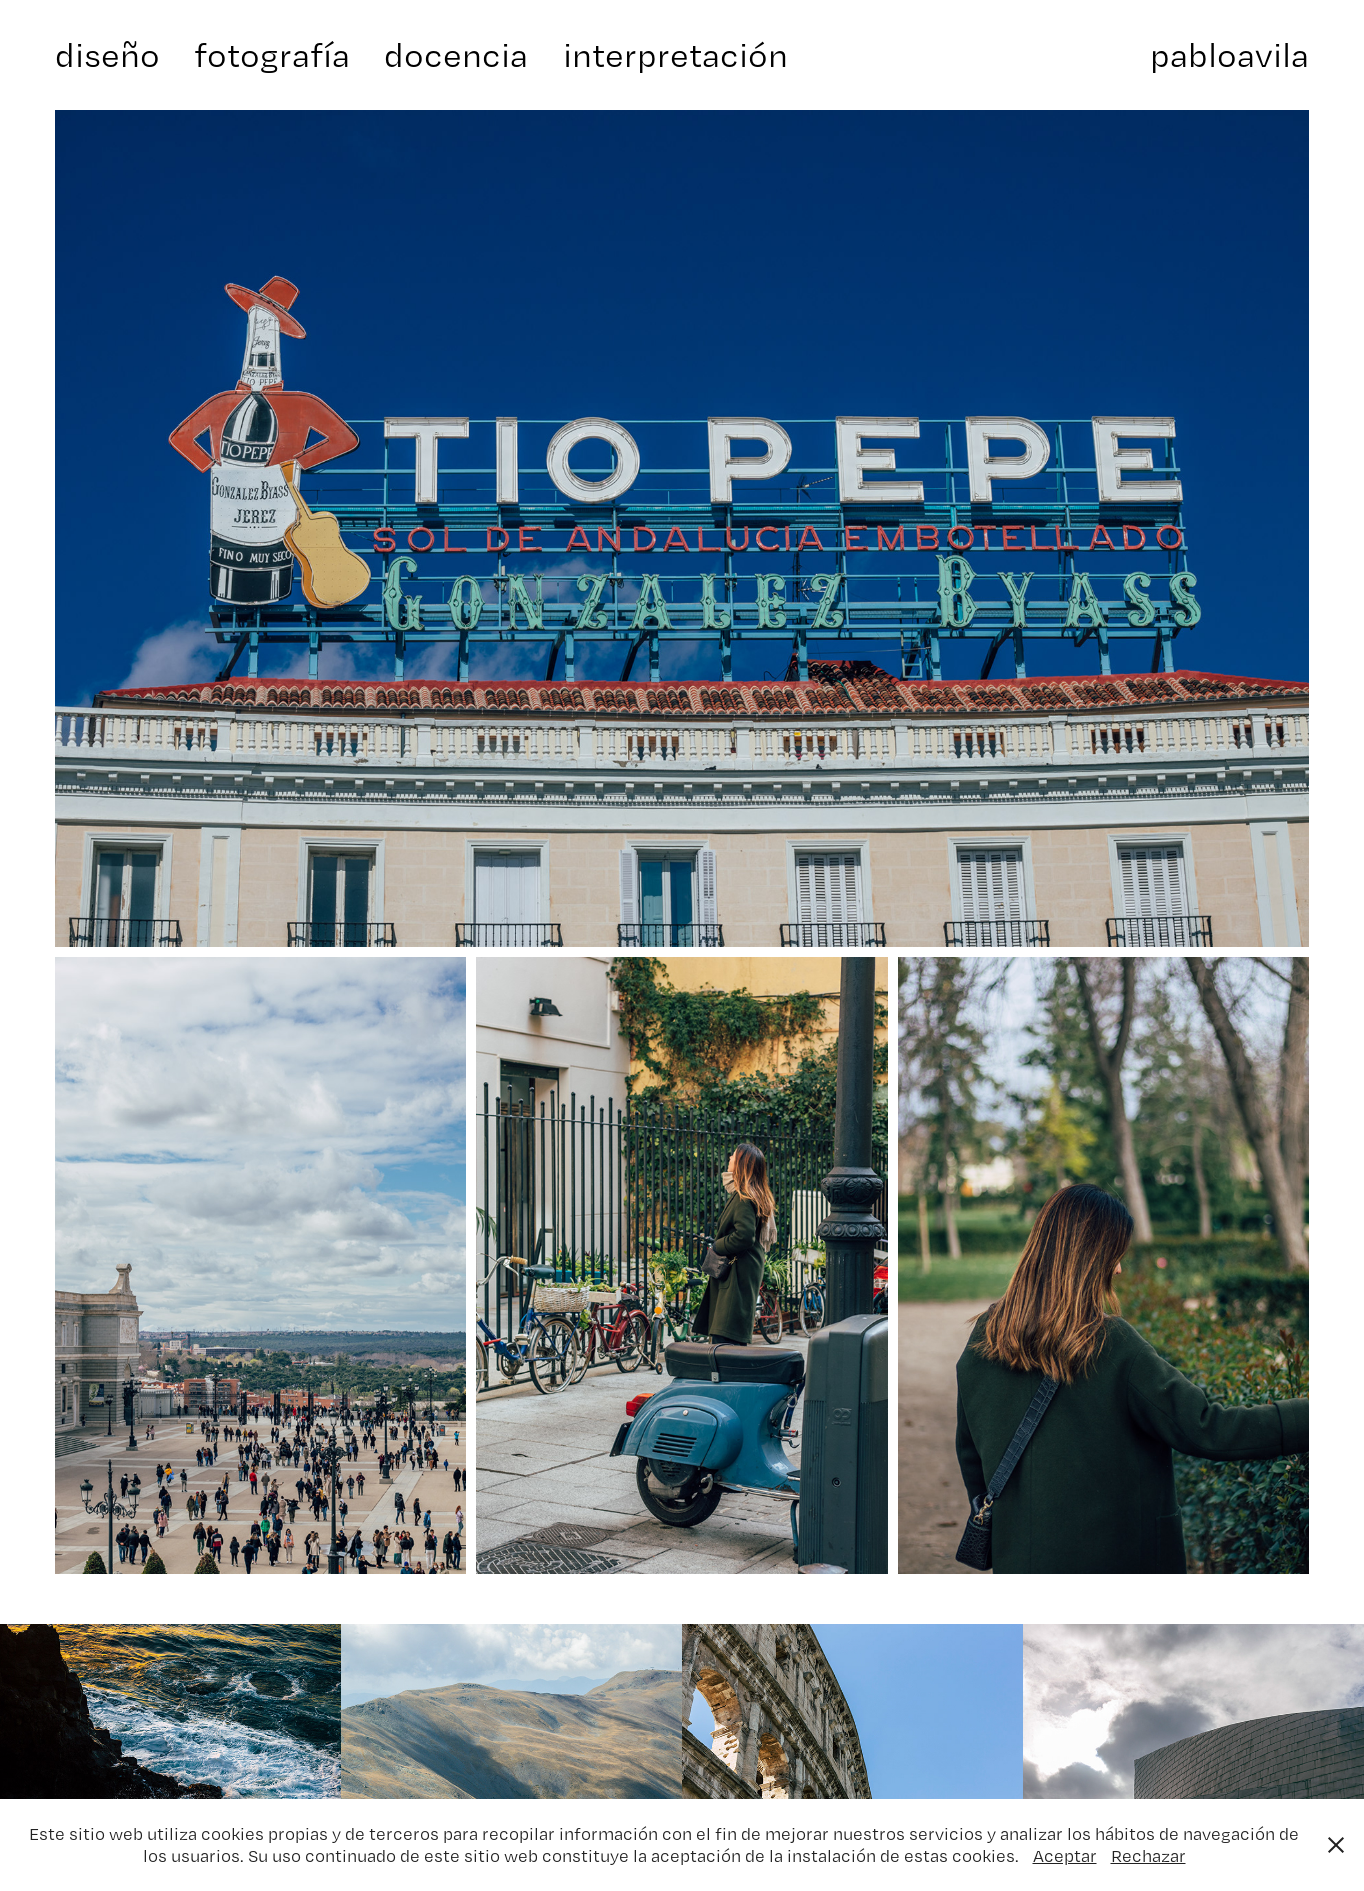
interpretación (675, 54)
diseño (107, 54)
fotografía (272, 54)
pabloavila (1229, 54)
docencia (456, 54)
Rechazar (1148, 1855)
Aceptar (1065, 1855)
